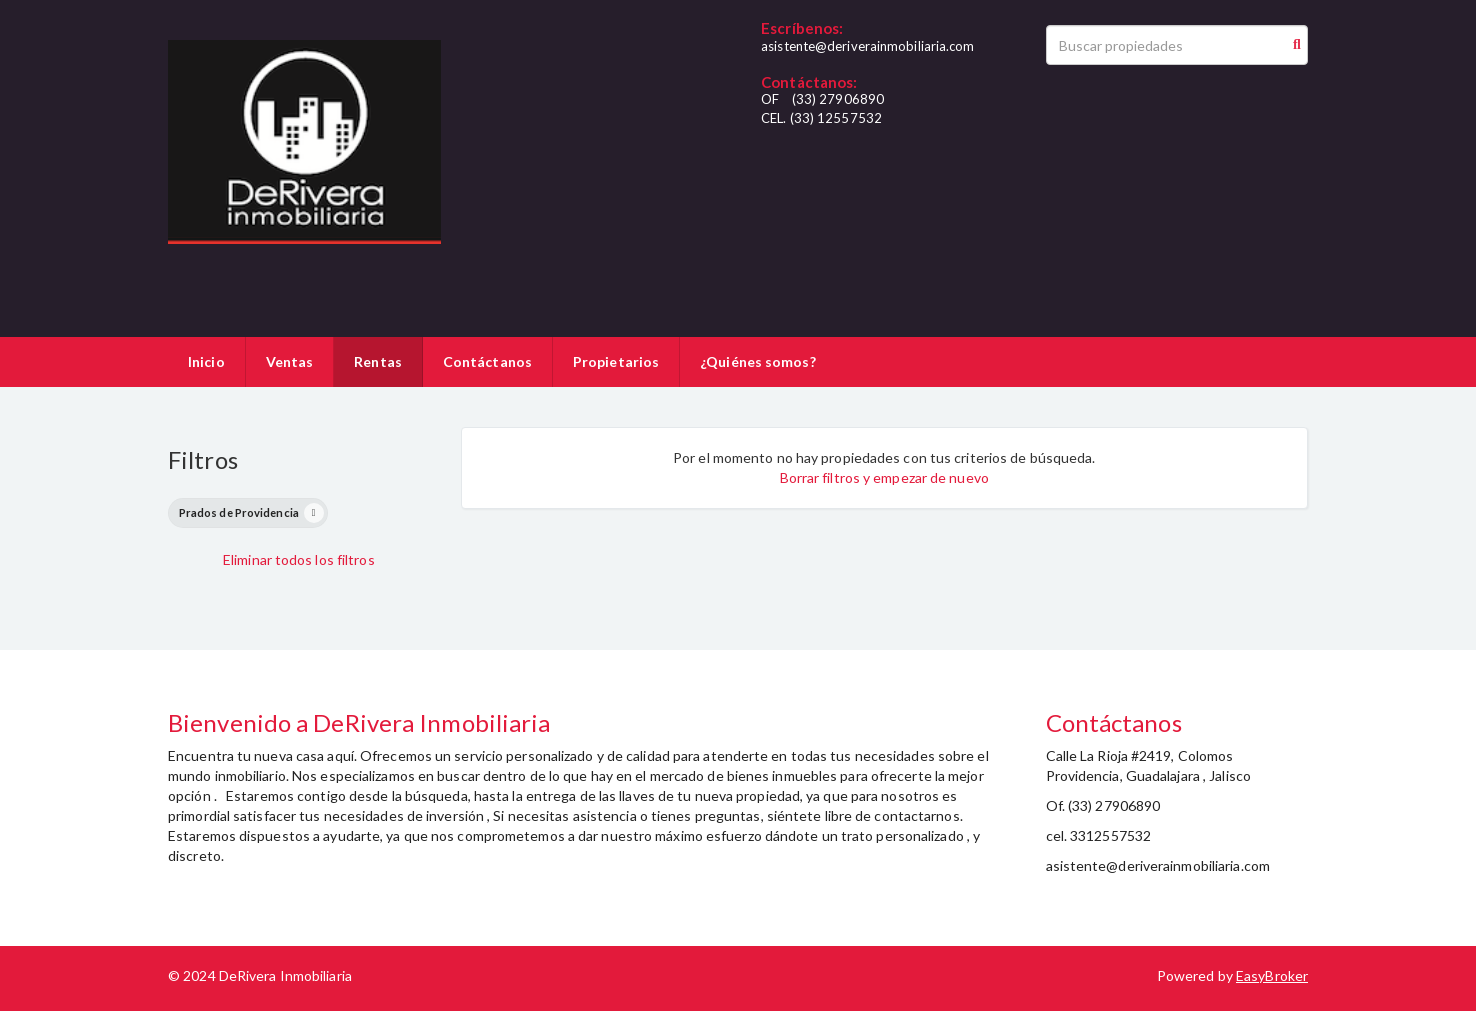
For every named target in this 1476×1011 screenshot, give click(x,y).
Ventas (290, 361)
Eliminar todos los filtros (299, 559)
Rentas (378, 361)
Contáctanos (487, 361)
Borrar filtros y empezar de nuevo (884, 477)
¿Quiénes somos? (758, 361)
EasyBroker (1272, 975)
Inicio (206, 361)
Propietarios (616, 361)
